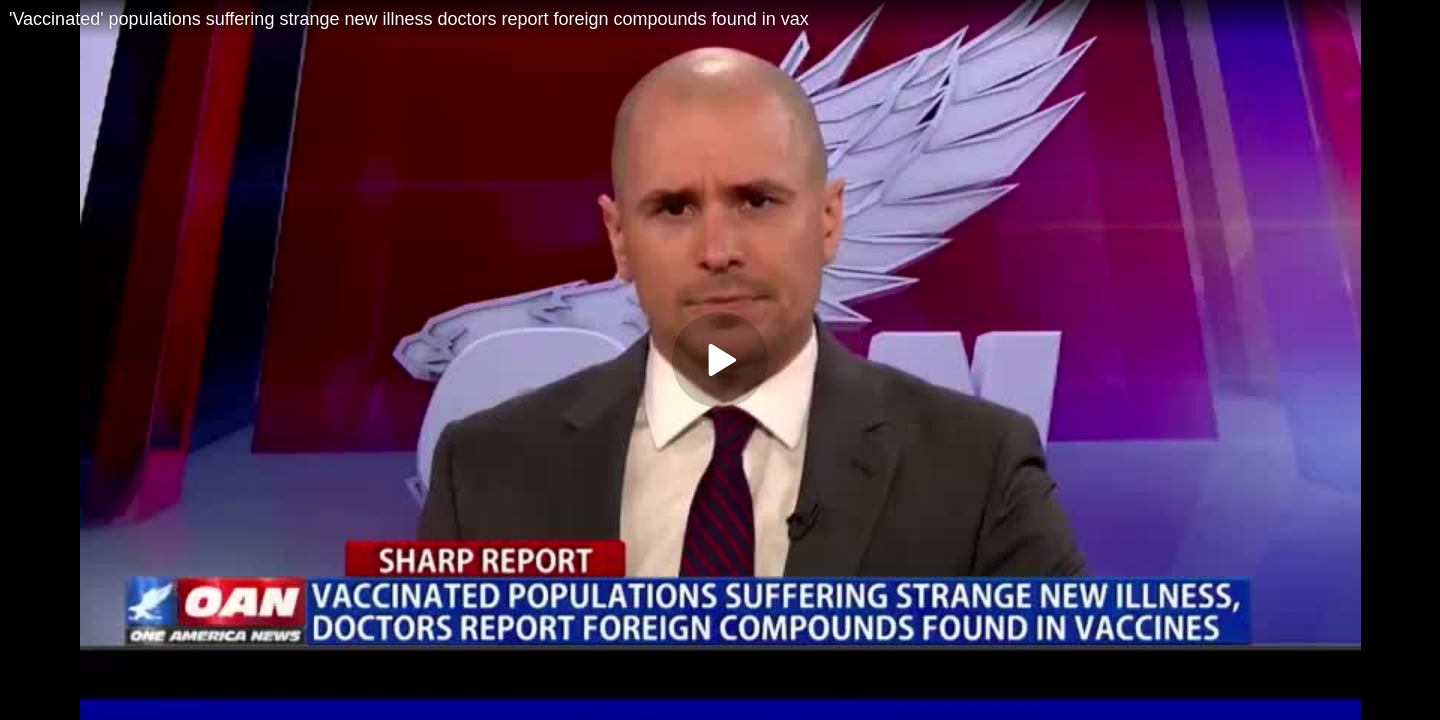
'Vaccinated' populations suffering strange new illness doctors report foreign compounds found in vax (409, 19)
